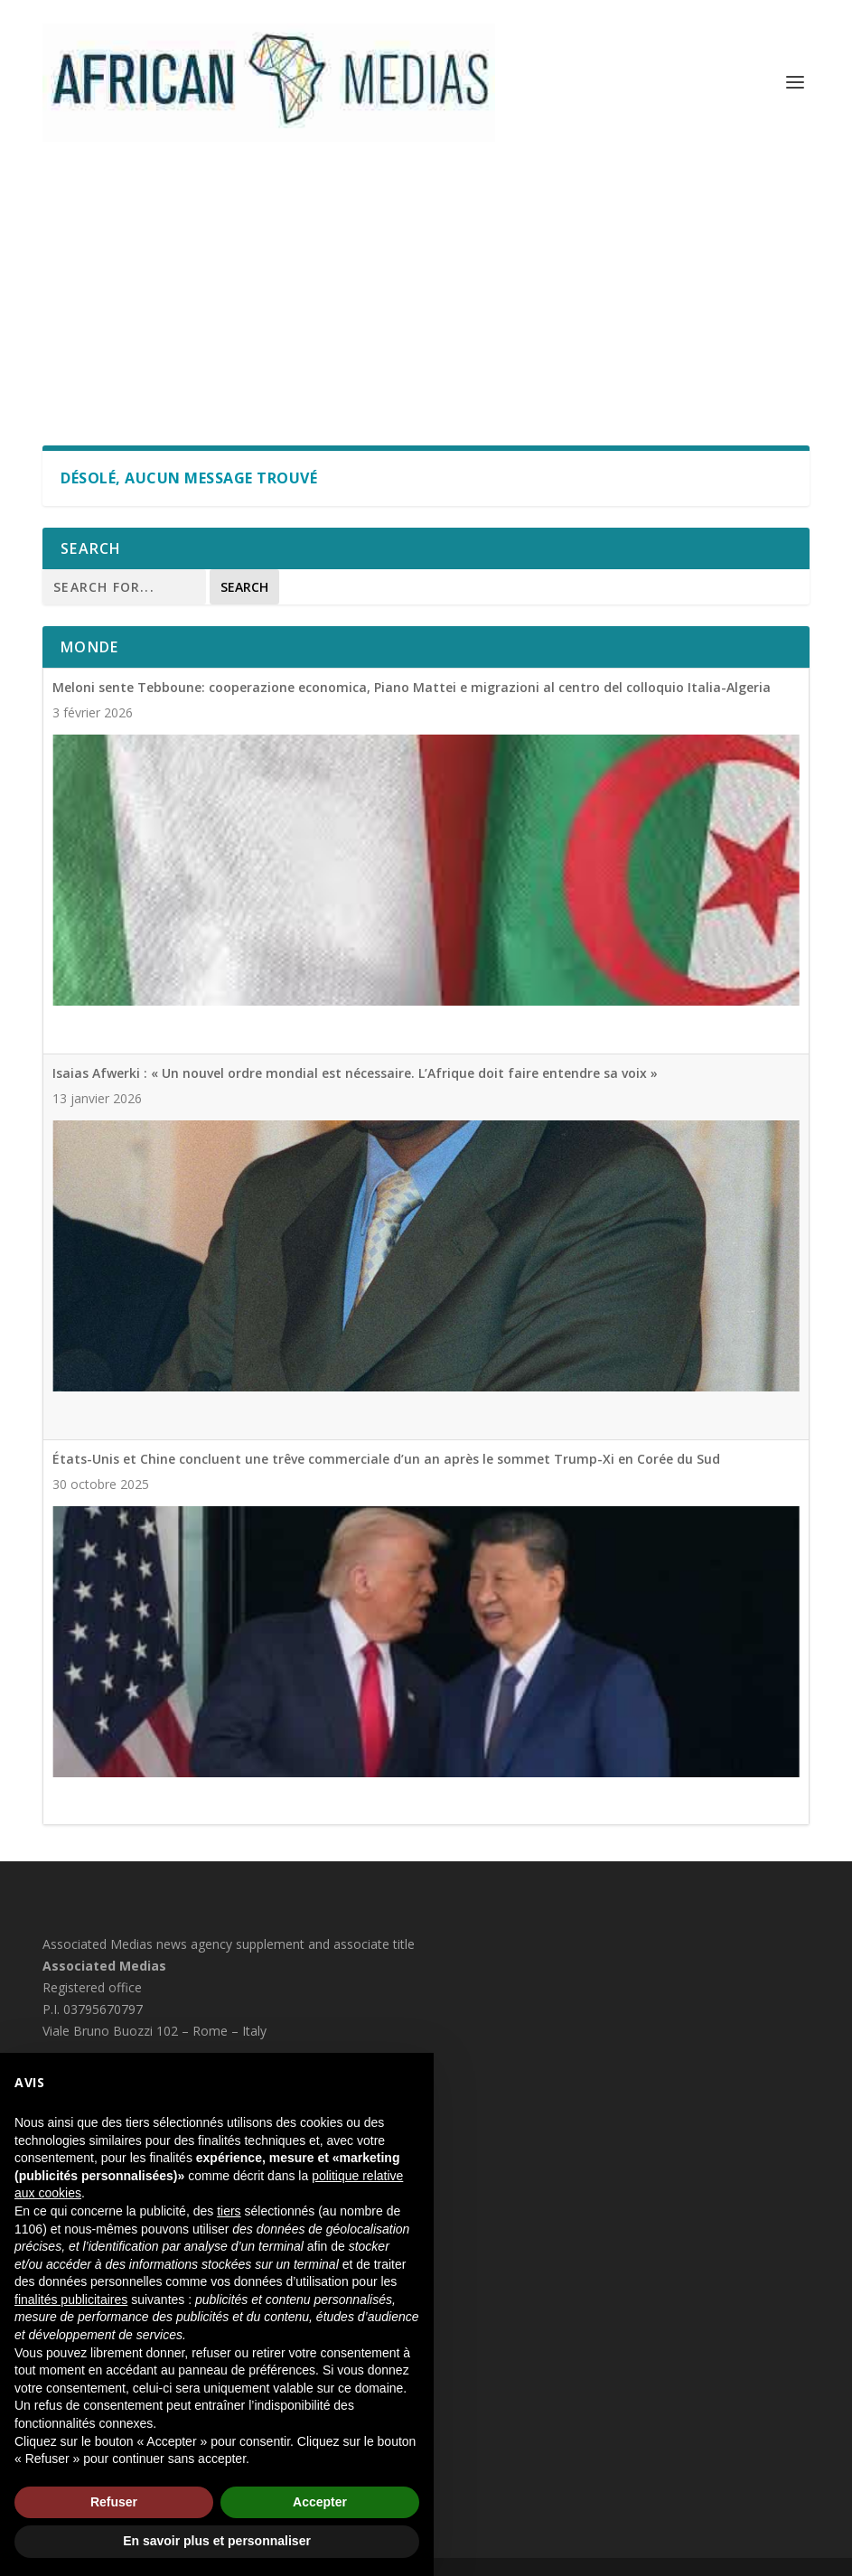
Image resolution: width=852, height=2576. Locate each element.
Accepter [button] (320, 2502)
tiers (228, 2211)
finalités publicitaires (70, 2299)
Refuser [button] (113, 2502)
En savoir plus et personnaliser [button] (217, 2541)
